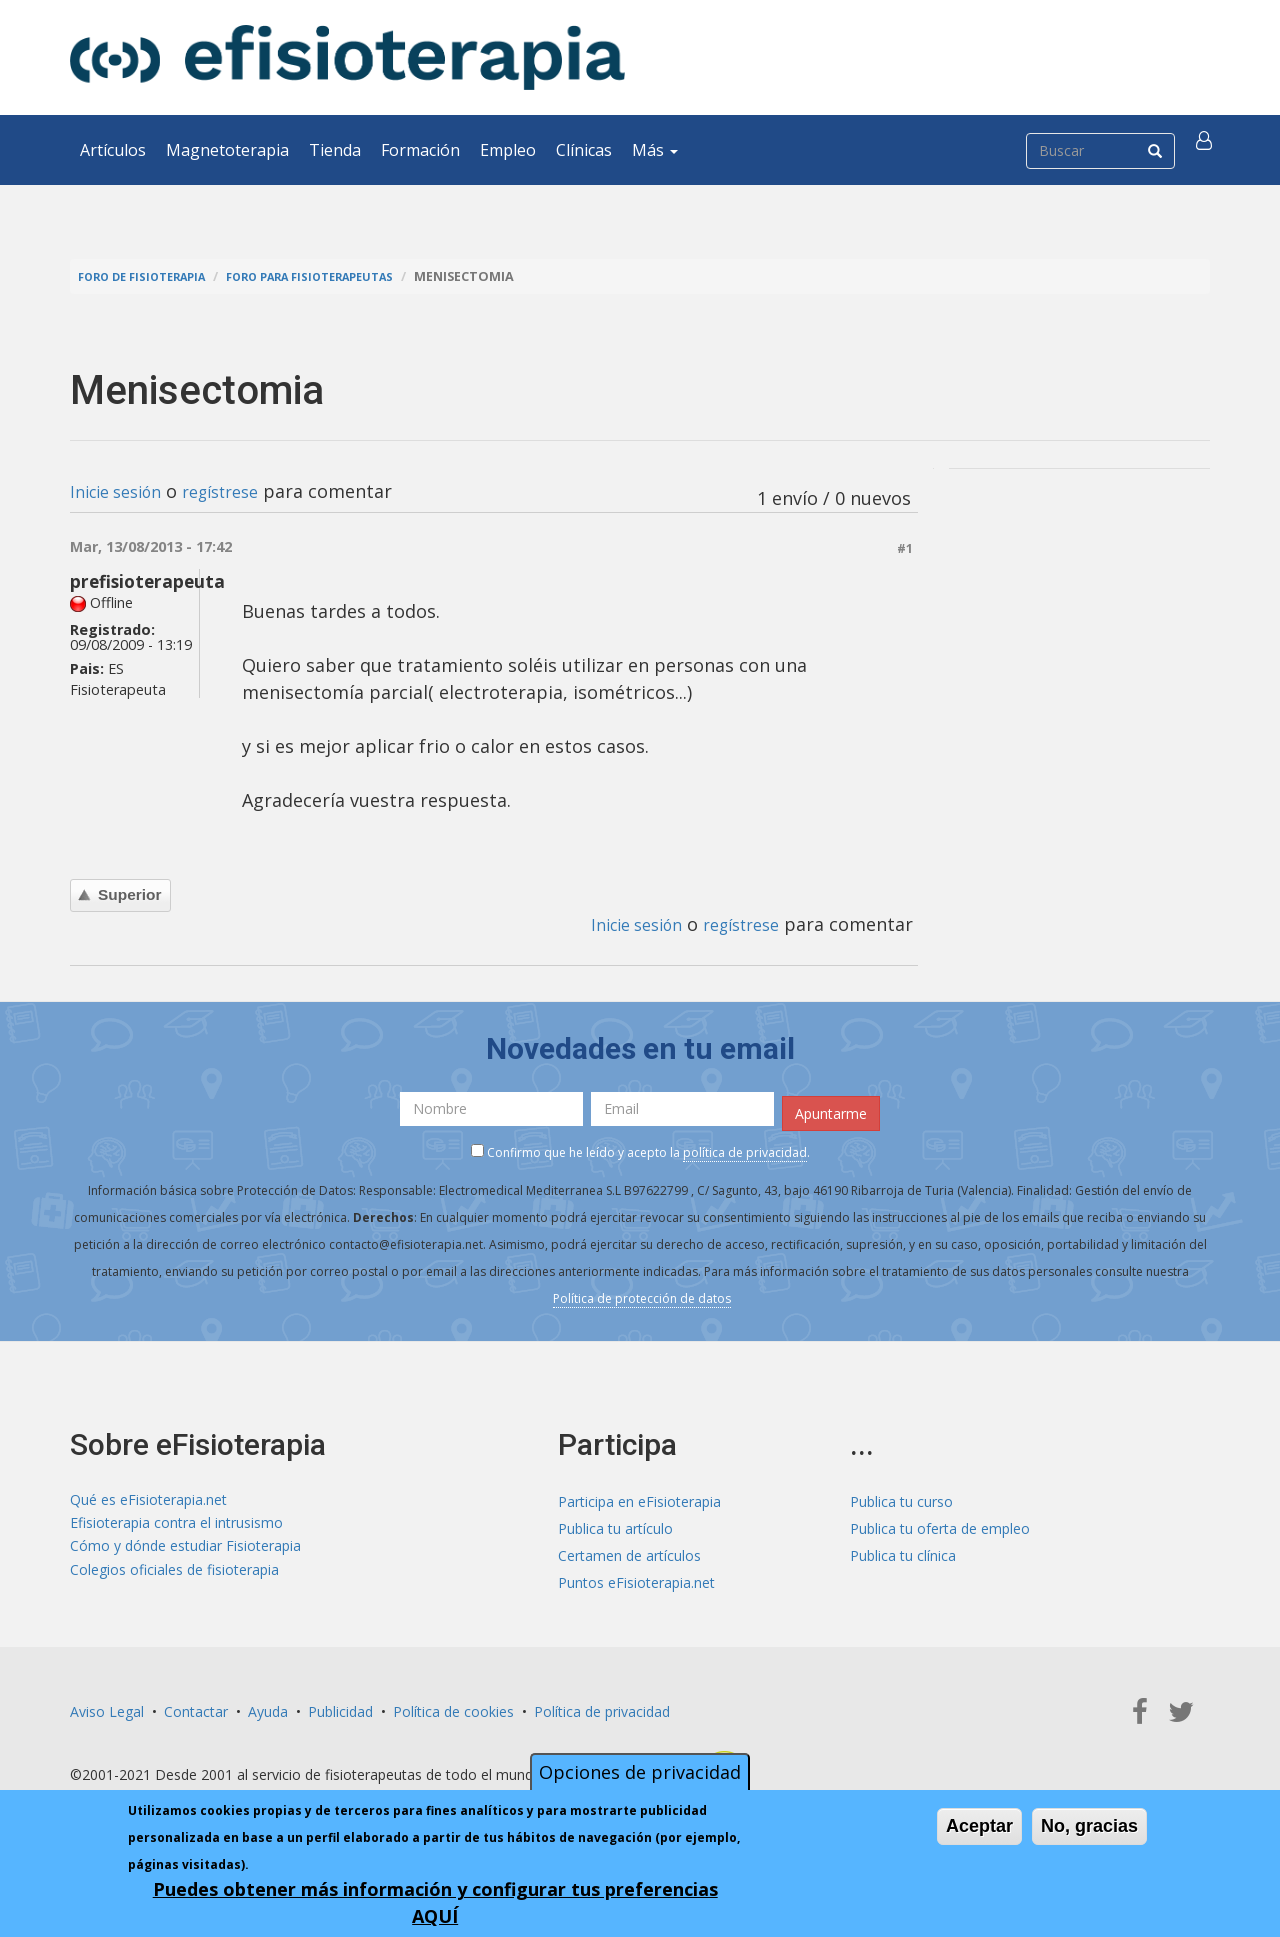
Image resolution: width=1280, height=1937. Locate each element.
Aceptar (979, 1826)
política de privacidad (745, 1146)
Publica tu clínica (903, 1549)
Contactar (196, 1705)
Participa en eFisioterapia (639, 1495)
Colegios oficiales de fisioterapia (174, 1576)
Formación (420, 150)
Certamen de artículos (629, 1549)
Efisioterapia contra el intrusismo (176, 1522)
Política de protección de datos (642, 1292)
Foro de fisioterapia (151, 276)
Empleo (508, 150)
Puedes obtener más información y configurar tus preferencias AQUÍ (435, 1902)
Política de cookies (453, 1705)
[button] (1207, 150)
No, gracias (1089, 1826)
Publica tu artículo (615, 1522)
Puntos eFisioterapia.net (636, 1576)
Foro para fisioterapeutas (341, 276)
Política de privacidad (602, 1705)
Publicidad (340, 1705)
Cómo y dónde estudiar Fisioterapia (185, 1549)
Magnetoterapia (227, 150)
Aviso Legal (107, 1705)
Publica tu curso (901, 1495)
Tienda (335, 150)
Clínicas (584, 150)
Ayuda (268, 1705)
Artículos (113, 150)
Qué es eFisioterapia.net (148, 1495)
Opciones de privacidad (640, 1772)
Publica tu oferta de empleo (940, 1522)
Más (655, 150)
